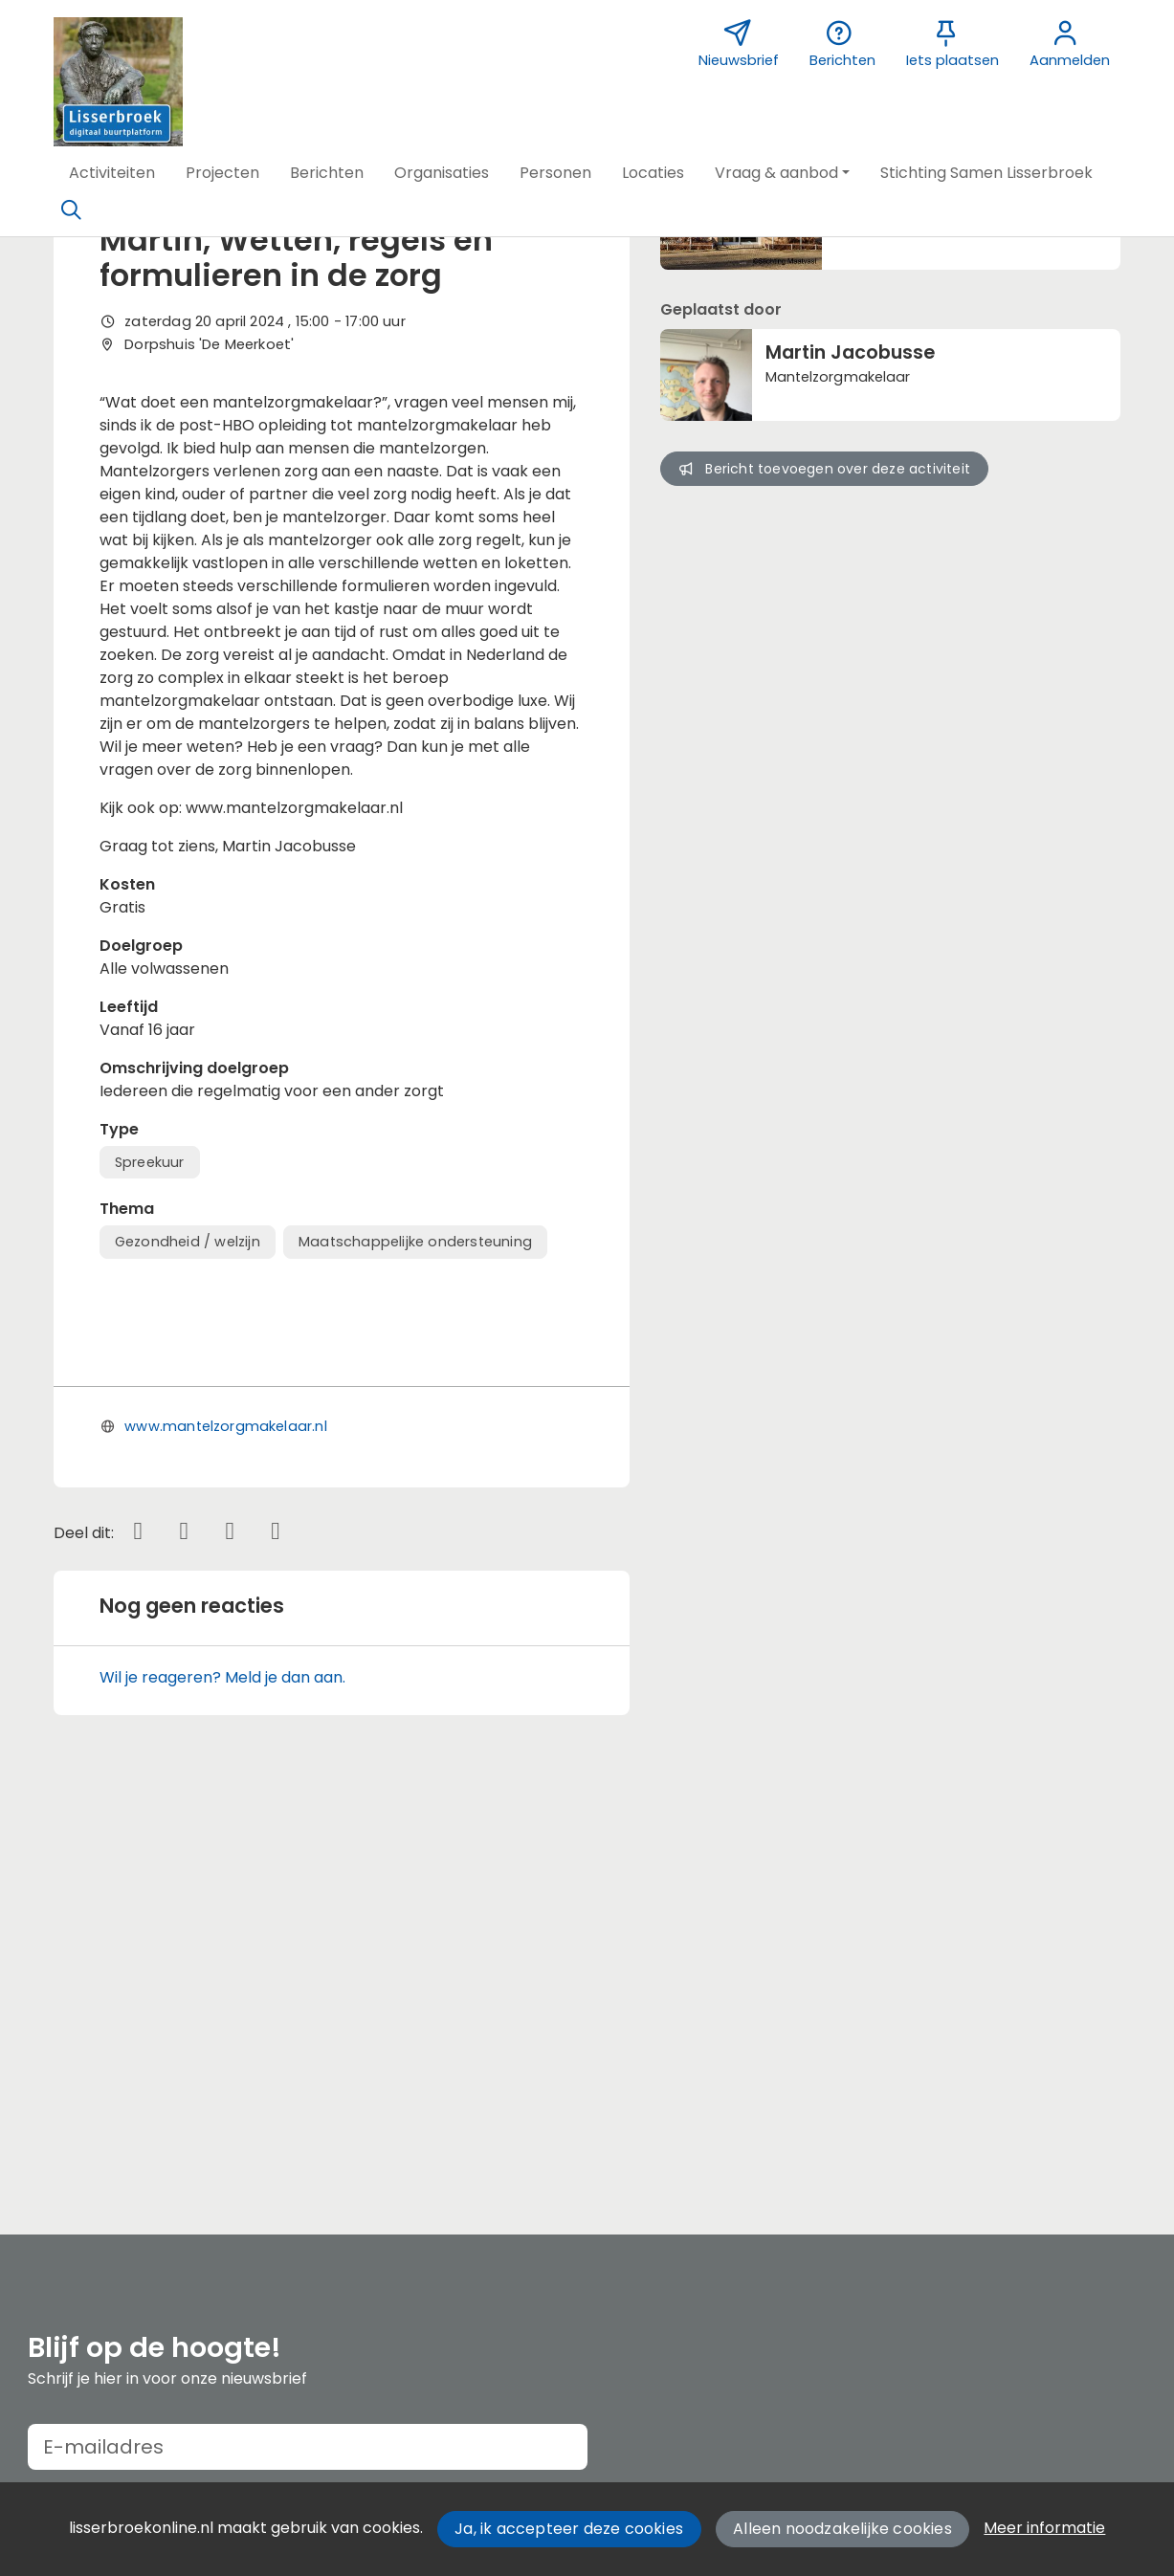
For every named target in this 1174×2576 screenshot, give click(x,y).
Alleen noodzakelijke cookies (842, 2529)
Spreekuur (150, 1162)
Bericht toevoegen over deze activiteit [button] (824, 468)
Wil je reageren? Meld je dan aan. (222, 2090)
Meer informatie (1044, 2528)
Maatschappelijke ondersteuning (415, 1241)
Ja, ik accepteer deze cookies (568, 2529)
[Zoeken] (72, 210)
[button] (112, 173)
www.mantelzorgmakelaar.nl (225, 1838)
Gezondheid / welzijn (187, 1241)
